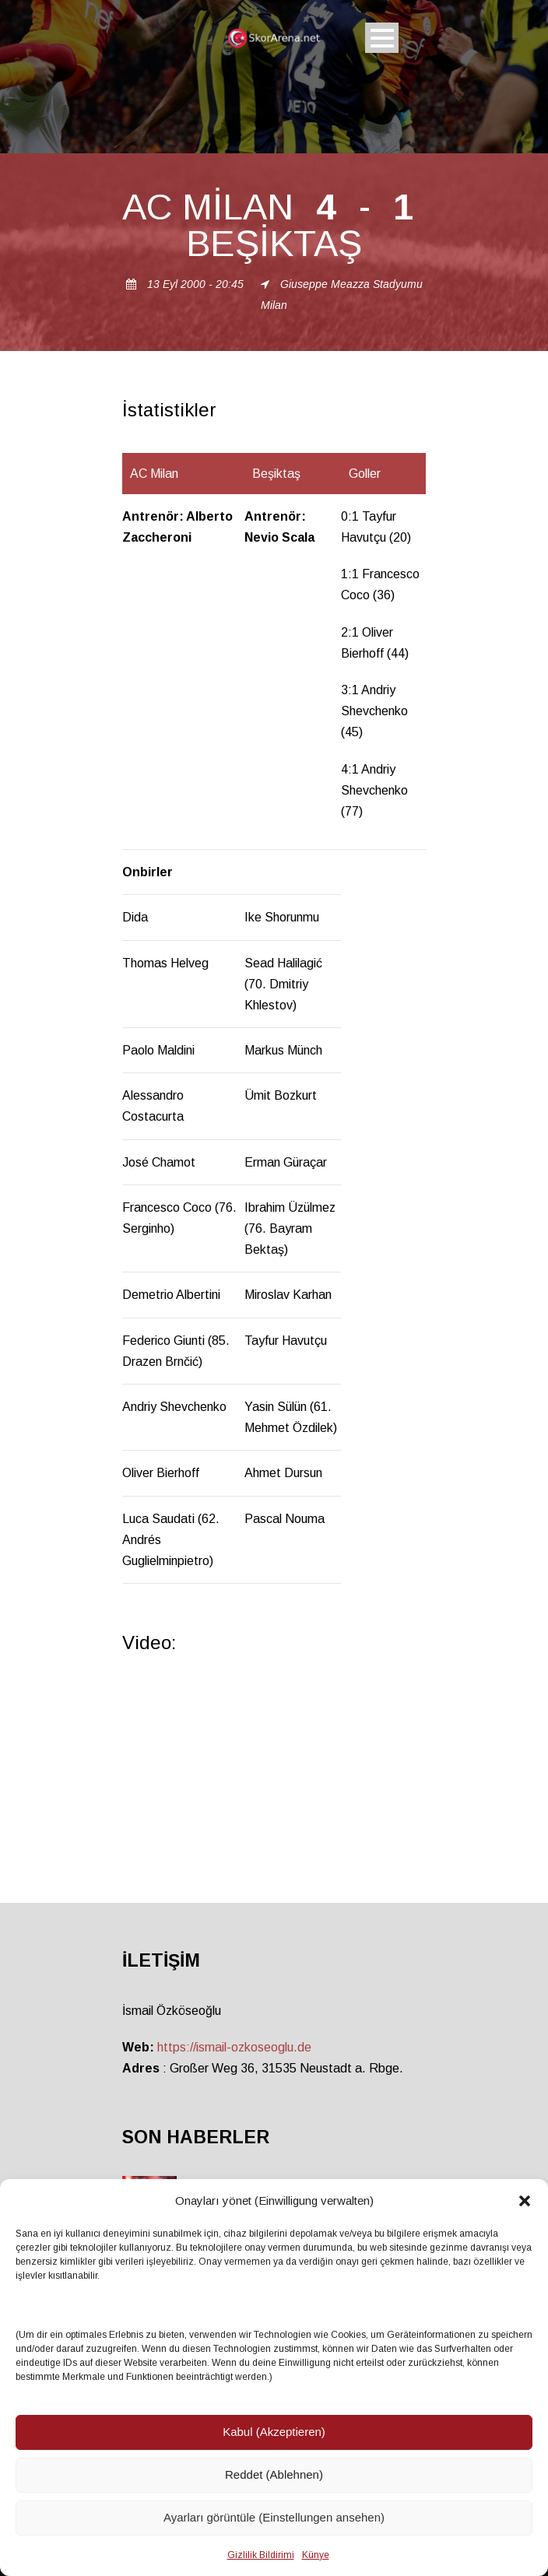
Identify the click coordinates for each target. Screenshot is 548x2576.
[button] (524, 2201)
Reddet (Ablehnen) (274, 2474)
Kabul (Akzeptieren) (274, 2431)
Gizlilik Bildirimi (260, 2555)
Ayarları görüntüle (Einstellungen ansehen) (274, 2517)
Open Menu (382, 38)
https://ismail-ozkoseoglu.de (234, 2047)
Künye (315, 2555)
